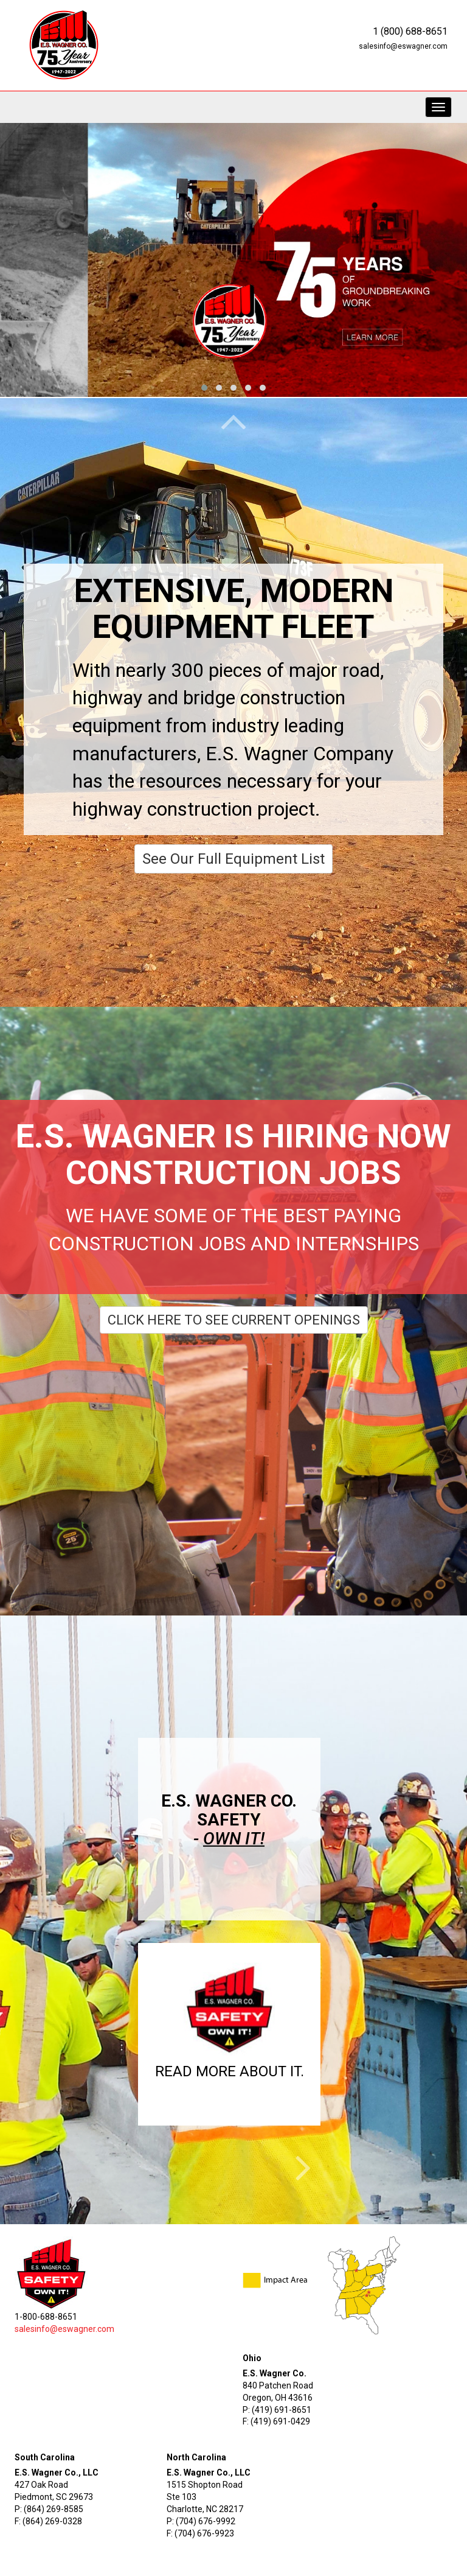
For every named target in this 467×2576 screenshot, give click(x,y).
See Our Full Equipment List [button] (233, 858)
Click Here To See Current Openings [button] (234, 1320)
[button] (229, 2024)
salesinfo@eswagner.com (403, 46)
